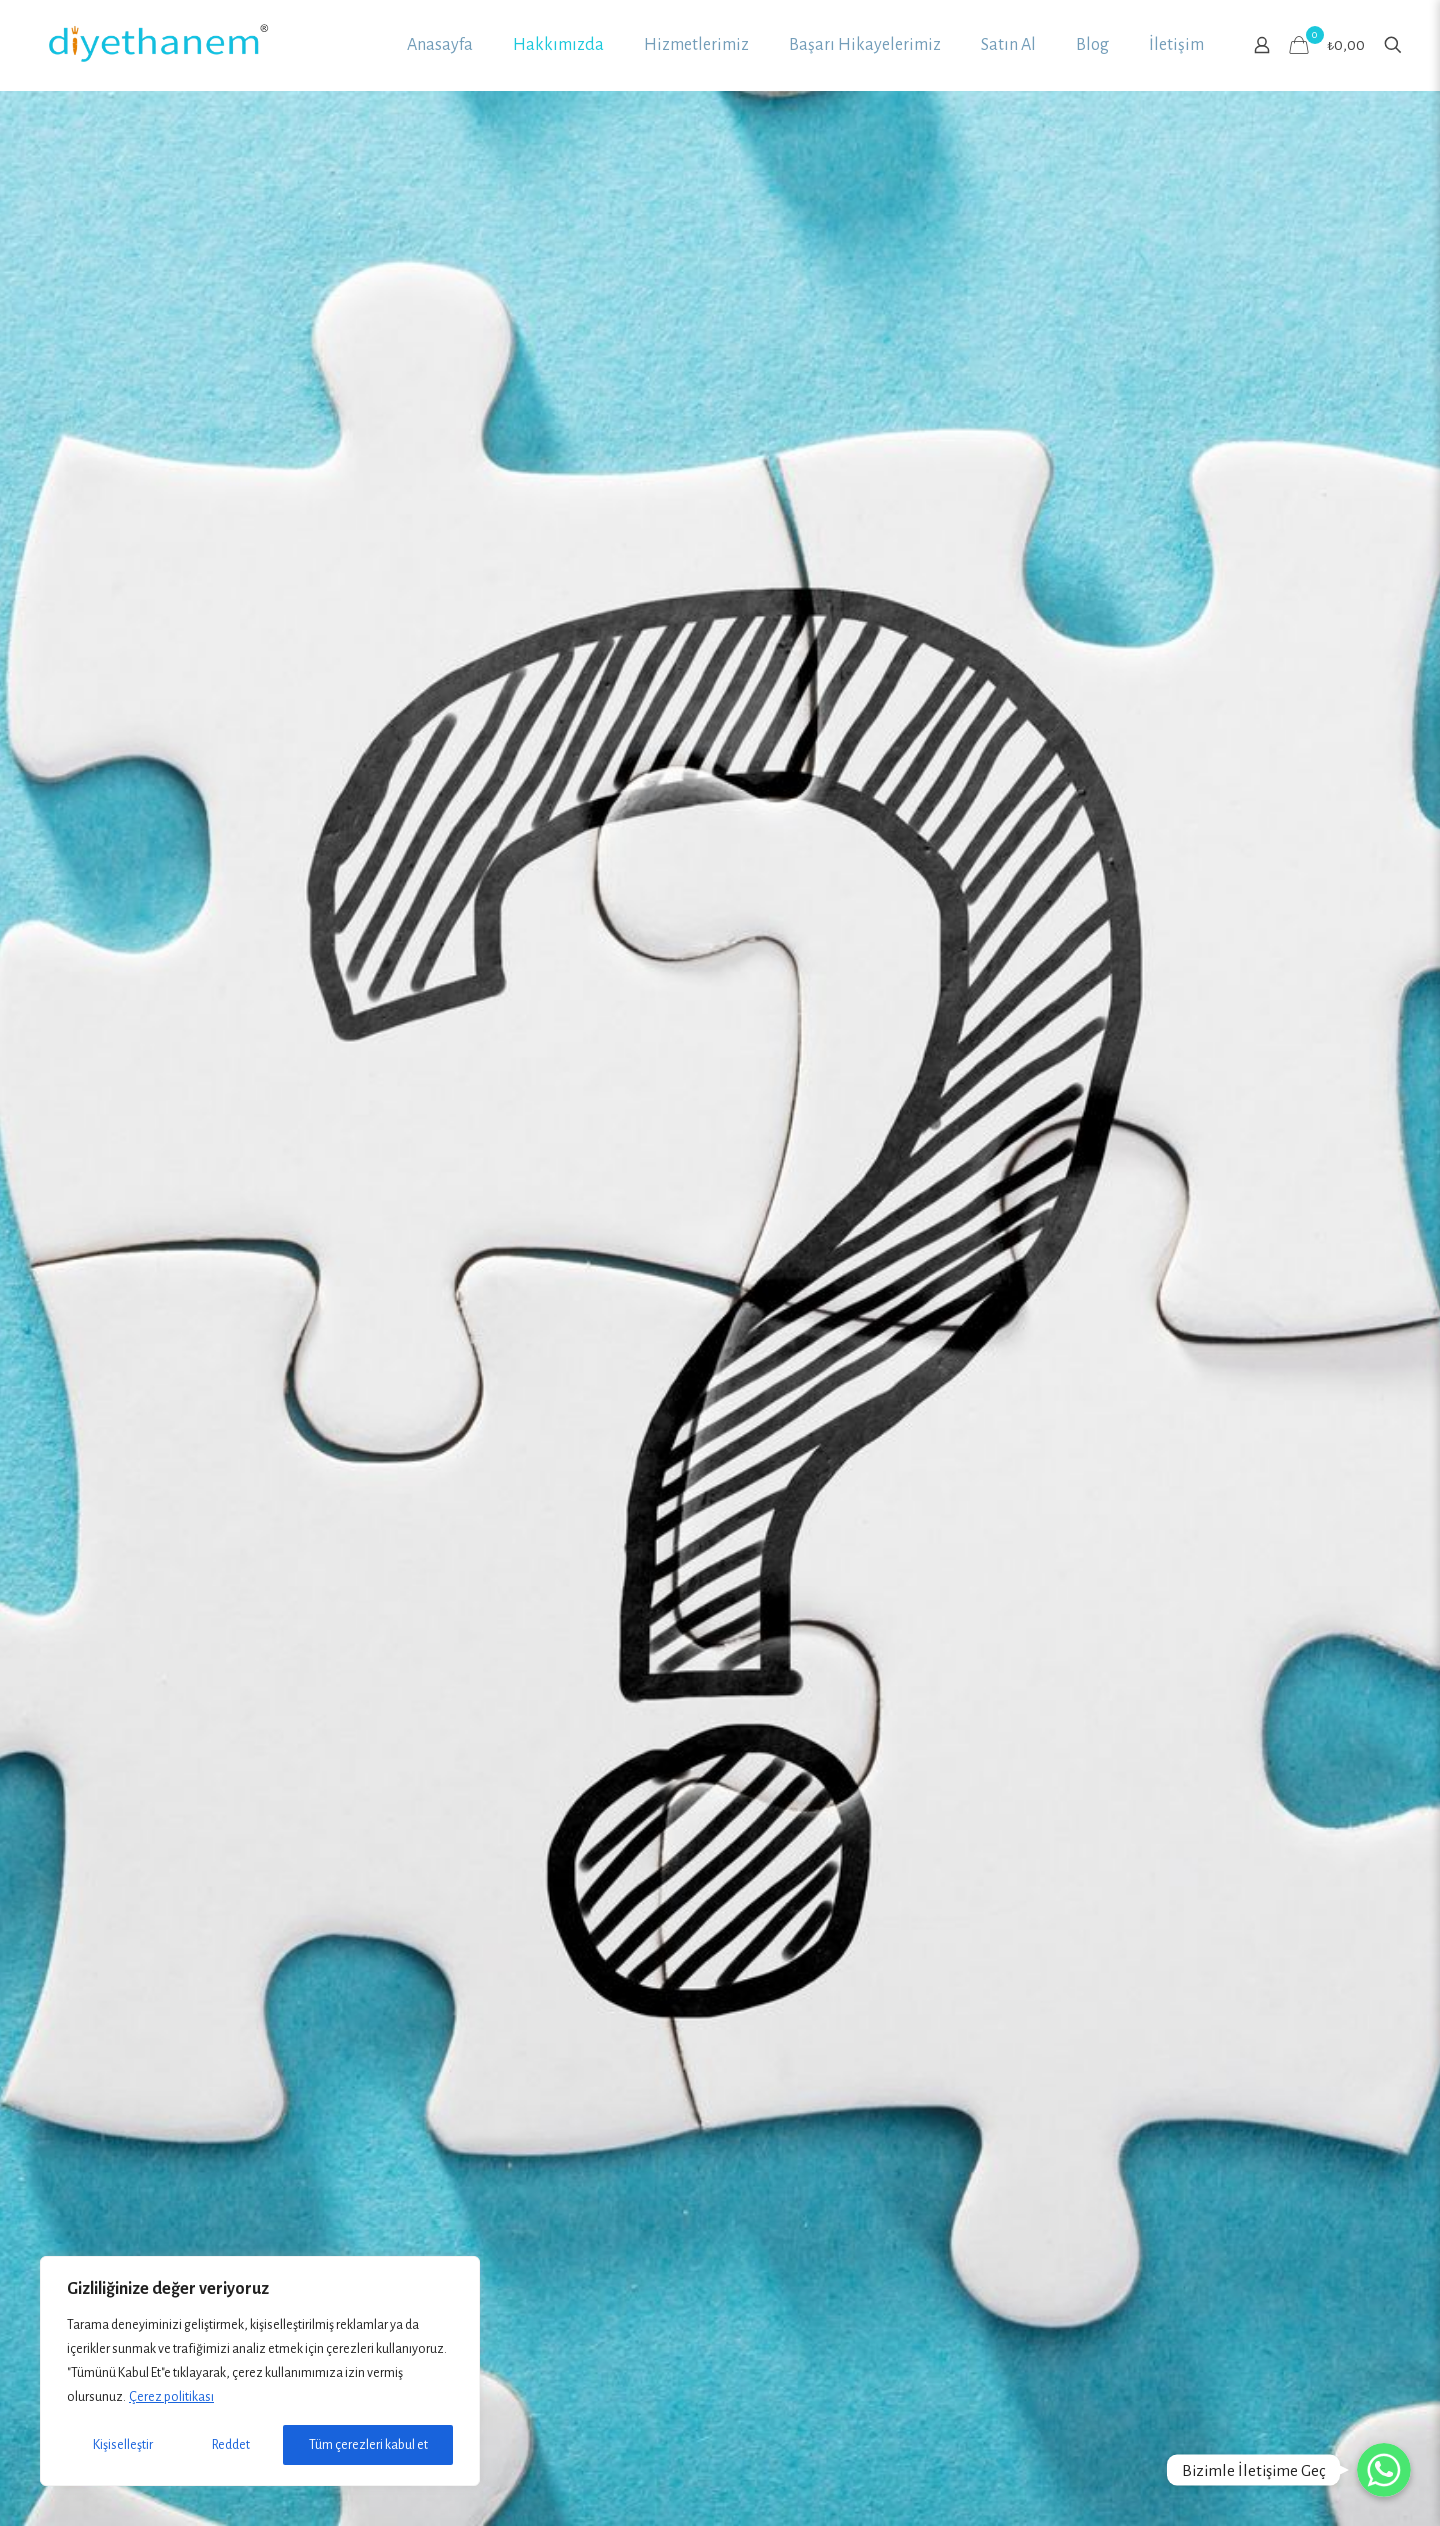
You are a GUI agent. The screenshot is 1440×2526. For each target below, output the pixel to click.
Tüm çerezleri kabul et (368, 2445)
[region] (260, 2371)
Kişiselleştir (123, 2445)
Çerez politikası (171, 2397)
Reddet (231, 2445)
